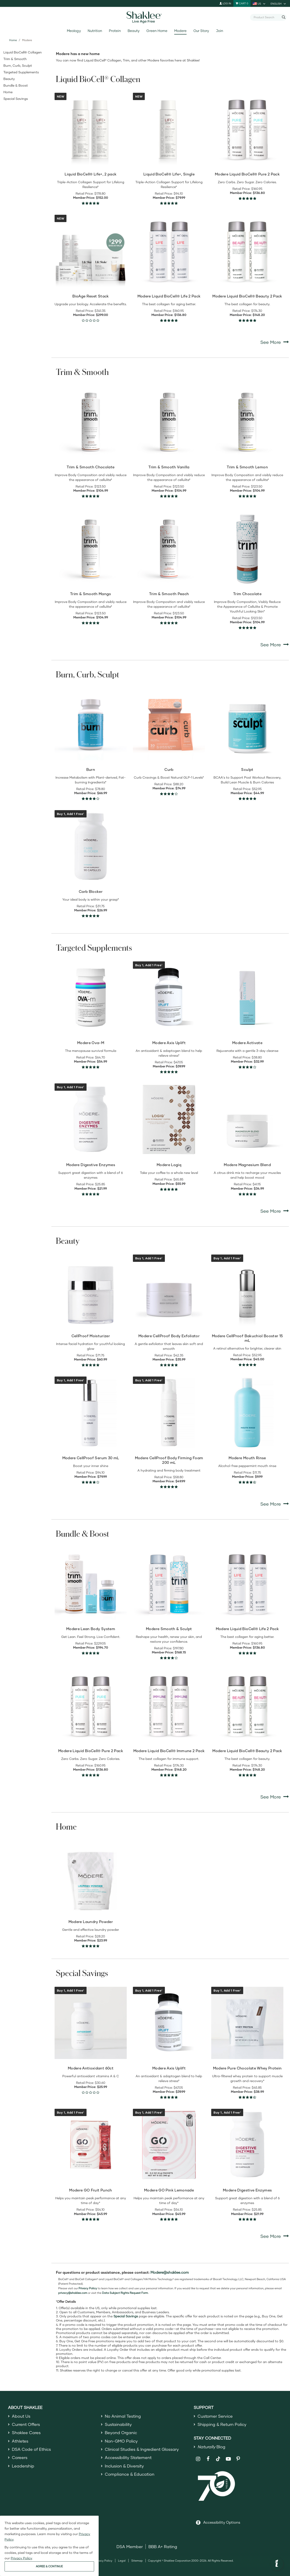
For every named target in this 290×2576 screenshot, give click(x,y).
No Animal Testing (123, 2416)
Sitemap (137, 2560)
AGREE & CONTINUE (49, 2566)
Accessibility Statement (128, 2457)
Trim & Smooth (15, 59)
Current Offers (26, 2424)
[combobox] (266, 17)
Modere (180, 31)
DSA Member (129, 2546)
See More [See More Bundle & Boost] (274, 1796)
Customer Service (215, 2416)
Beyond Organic (121, 2432)
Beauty (134, 31)
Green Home (156, 31)
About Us (21, 2416)
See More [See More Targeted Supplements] (274, 1211)
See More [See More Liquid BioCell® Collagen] (274, 342)
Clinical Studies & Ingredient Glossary (142, 2449)
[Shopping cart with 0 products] (241, 3)
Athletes (20, 2440)
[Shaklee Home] (145, 17)
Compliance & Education (129, 2474)
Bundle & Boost (15, 85)
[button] (276, 2563)
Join (219, 31)
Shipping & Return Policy (222, 2424)
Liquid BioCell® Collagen (22, 52)
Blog (211, 2446)
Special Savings (15, 99)
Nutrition (95, 31)
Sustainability (118, 2424)
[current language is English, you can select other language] (278, 3)
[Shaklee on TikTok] (218, 2456)
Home (13, 40)
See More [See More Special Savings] (274, 2236)
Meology (74, 31)
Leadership (23, 2465)
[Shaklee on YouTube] (228, 2458)
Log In (225, 3)
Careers (19, 2457)
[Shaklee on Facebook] (208, 2458)
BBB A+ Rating (162, 2546)
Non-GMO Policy (121, 2440)
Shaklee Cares (26, 2432)
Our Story (201, 31)
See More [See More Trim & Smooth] (274, 644)
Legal (122, 2560)
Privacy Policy (103, 2560)
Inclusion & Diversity (124, 2465)
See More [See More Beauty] (274, 1504)
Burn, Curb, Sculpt (17, 65)
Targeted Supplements (21, 72)
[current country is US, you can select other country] (259, 3)
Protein (115, 31)
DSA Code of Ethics (31, 2449)
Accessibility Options (221, 2522)
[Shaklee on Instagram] (198, 2458)
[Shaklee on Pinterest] (238, 2458)
